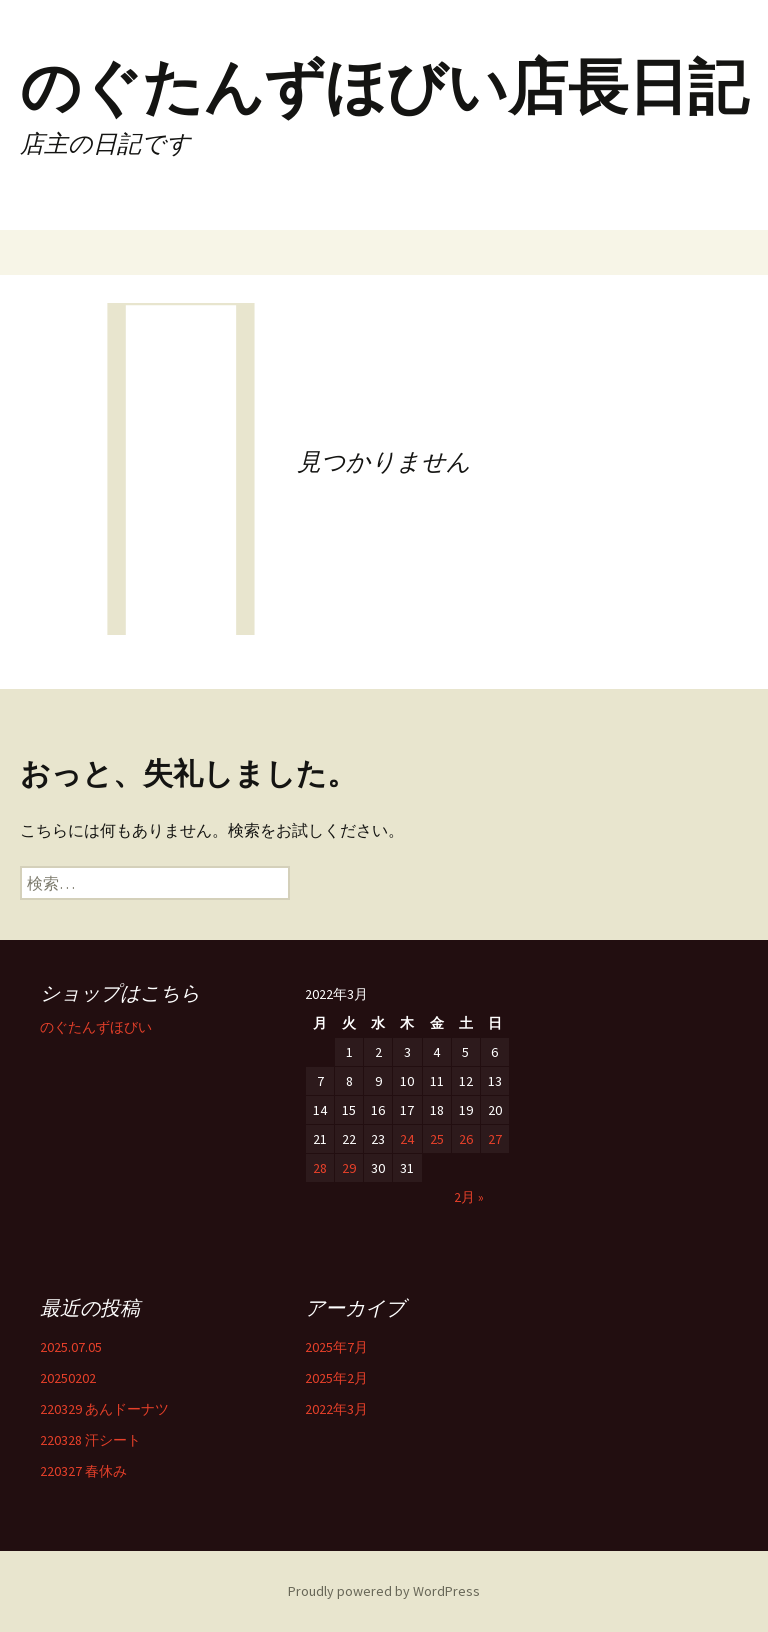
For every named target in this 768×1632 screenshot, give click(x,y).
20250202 (68, 1378)
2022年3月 (336, 1409)
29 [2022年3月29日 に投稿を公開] (349, 1168)
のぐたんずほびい (96, 1027)
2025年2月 (336, 1378)
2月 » (469, 1197)
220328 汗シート (90, 1440)
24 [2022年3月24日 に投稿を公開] (407, 1139)
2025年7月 (336, 1347)
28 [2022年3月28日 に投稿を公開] (320, 1168)
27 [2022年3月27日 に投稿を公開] (495, 1139)
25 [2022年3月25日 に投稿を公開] (437, 1139)
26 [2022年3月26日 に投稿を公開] (466, 1139)
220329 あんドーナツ (104, 1409)
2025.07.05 (71, 1347)
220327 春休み (83, 1471)
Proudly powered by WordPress (384, 1591)
